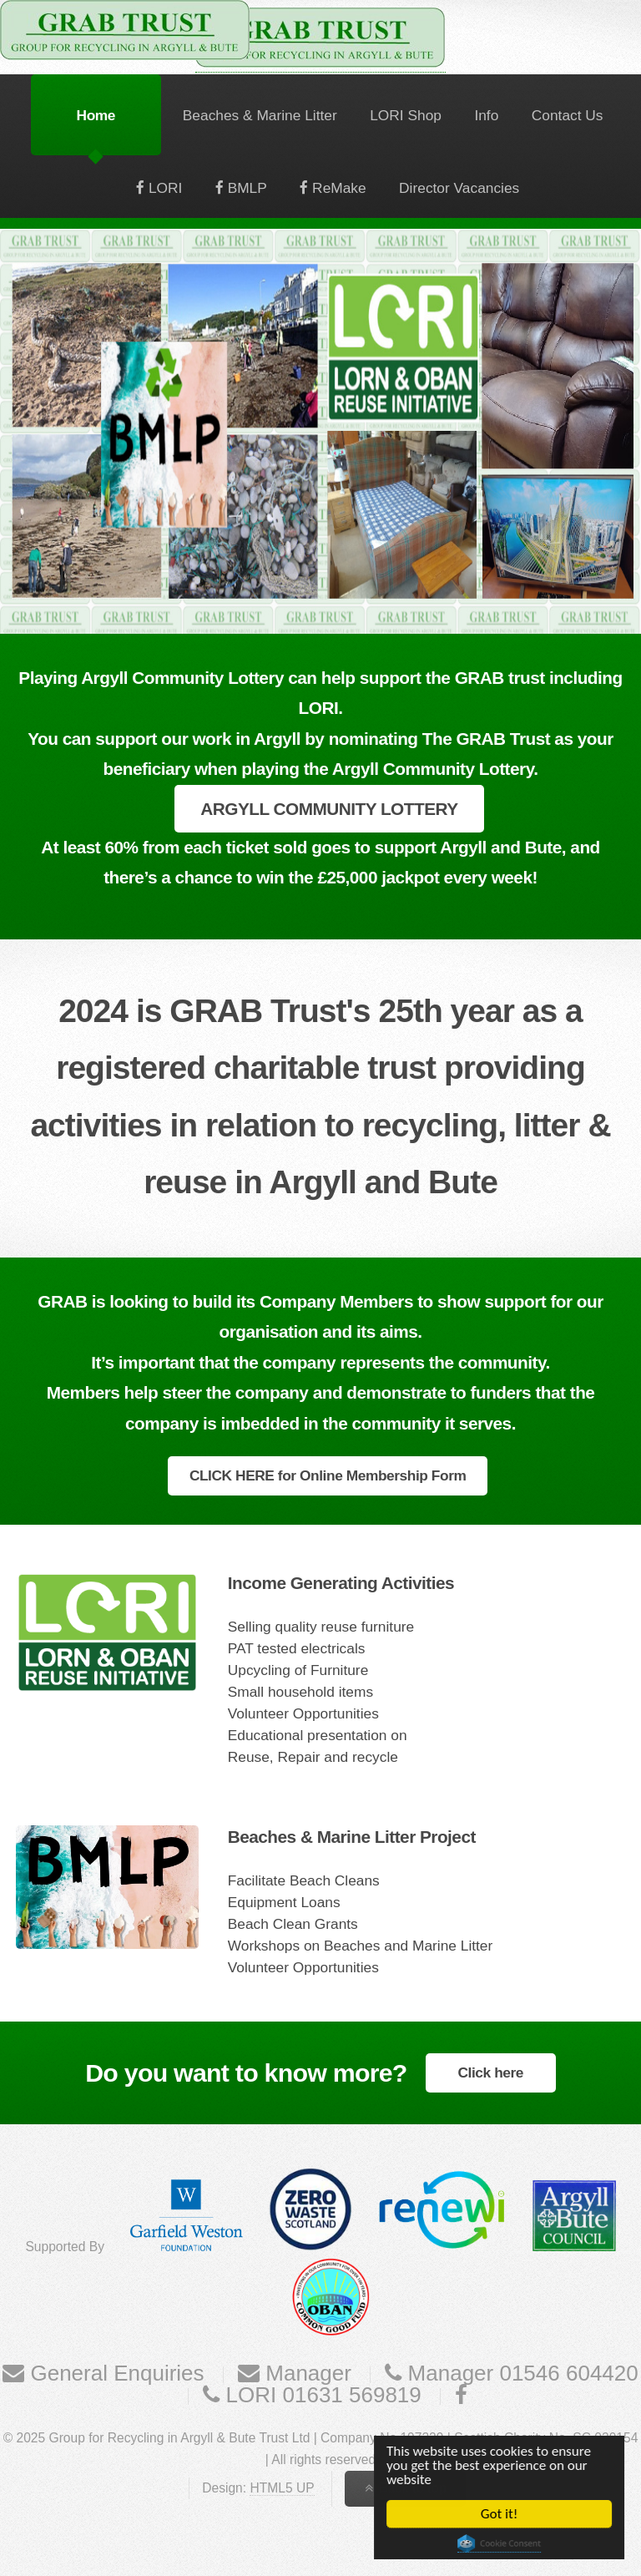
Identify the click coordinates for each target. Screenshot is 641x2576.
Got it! (500, 2514)
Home (96, 115)
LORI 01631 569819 (320, 2394)
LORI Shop (406, 115)
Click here (491, 2072)
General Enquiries (114, 2373)
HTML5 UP (282, 2488)
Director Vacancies (459, 188)
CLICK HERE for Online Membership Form (328, 1475)
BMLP (245, 188)
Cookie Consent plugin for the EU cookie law (500, 2543)
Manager (305, 2373)
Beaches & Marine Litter (260, 115)
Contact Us (567, 115)
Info (486, 115)
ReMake (337, 188)
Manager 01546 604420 (519, 2373)
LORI (163, 188)
